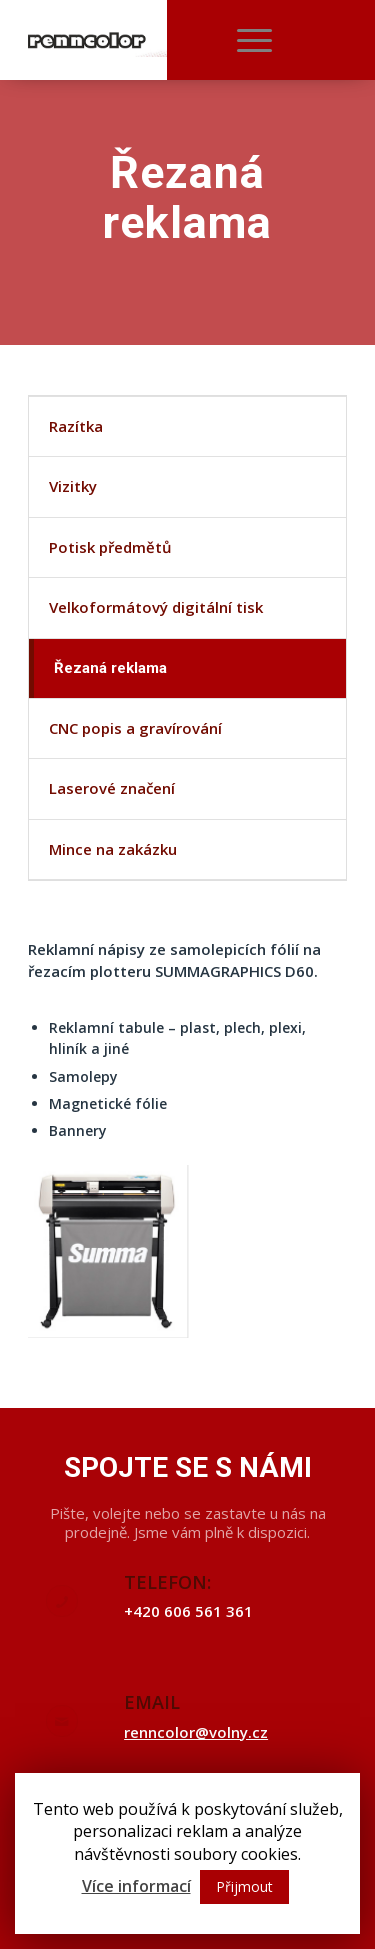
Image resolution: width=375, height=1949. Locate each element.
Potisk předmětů (110, 547)
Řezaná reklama (110, 668)
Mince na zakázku (113, 849)
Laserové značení (112, 788)
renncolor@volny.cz (196, 1732)
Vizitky (73, 486)
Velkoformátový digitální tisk (156, 607)
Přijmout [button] (244, 1886)
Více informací (136, 1886)
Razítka (76, 426)
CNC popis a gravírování (135, 728)
